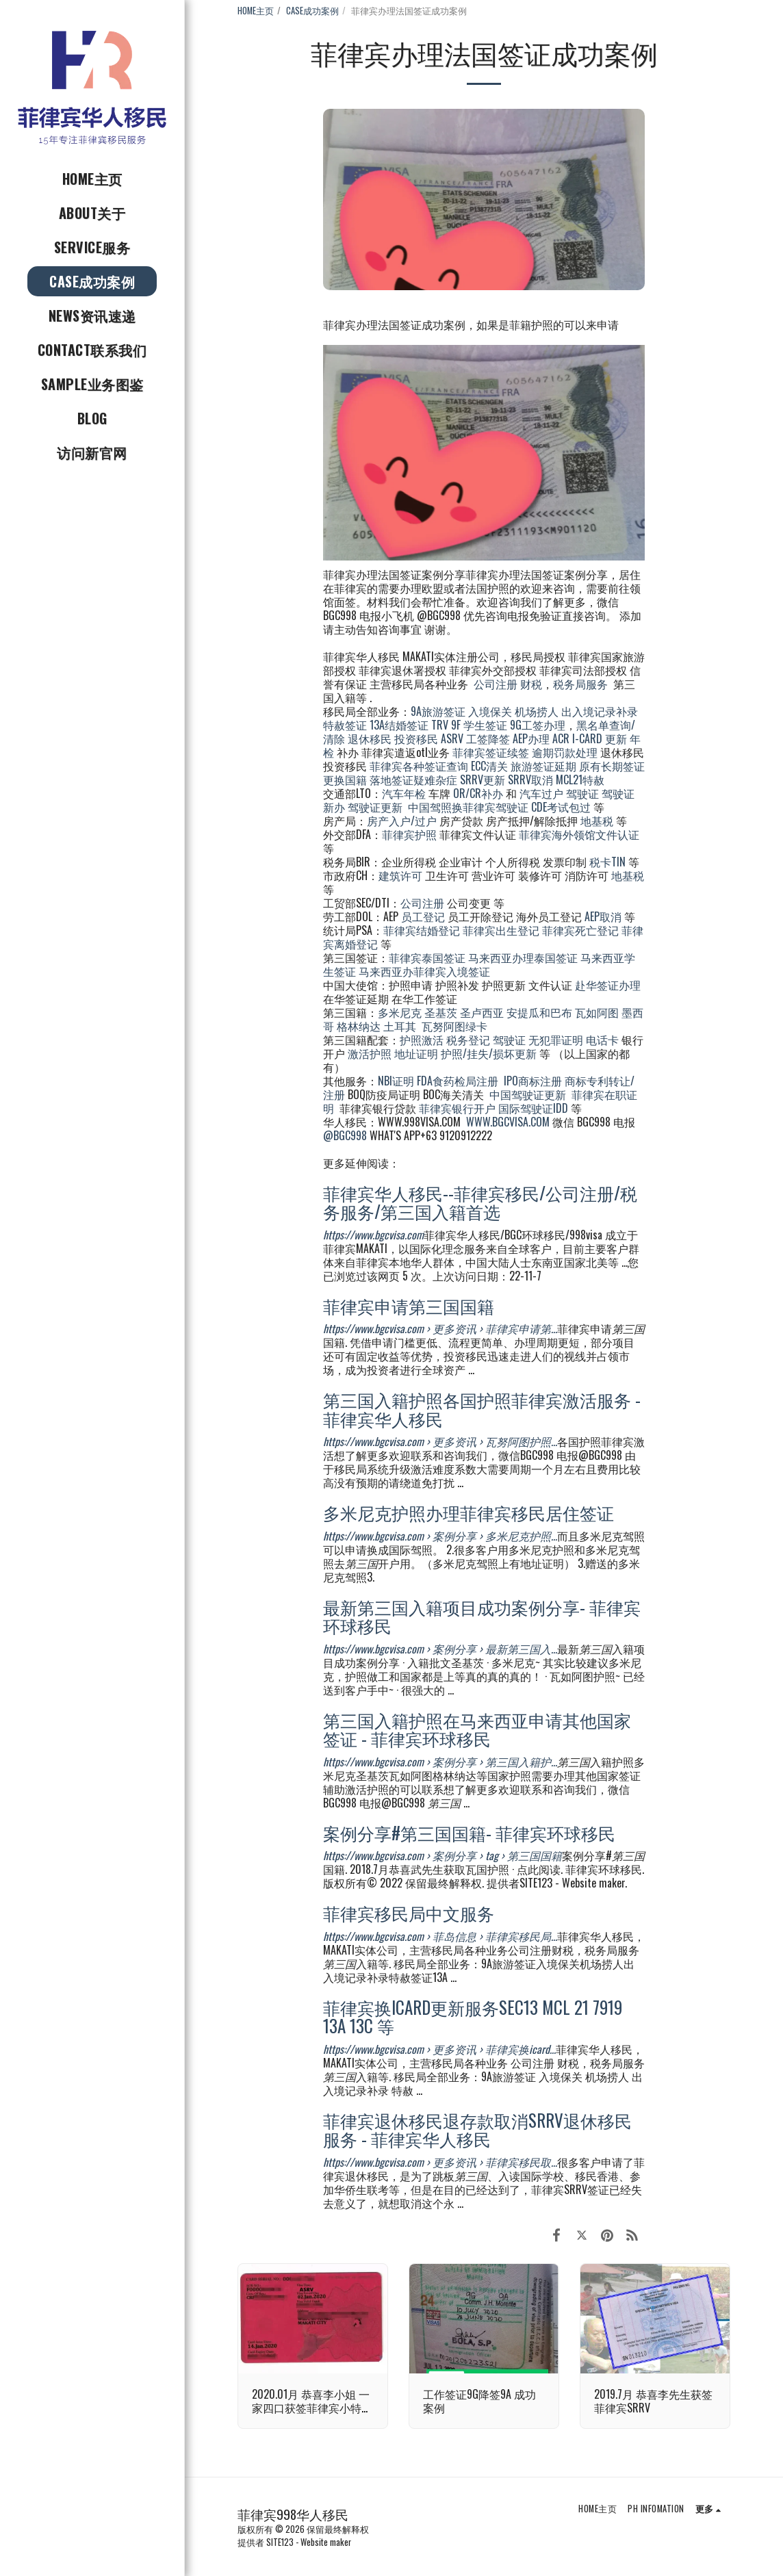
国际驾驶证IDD (533, 1108)
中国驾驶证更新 (527, 1094)
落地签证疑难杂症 (413, 779)
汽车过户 (541, 793)
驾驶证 (582, 793)
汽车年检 (404, 793)
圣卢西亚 (482, 1012)
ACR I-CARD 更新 (589, 738)
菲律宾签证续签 (490, 752)
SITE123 (280, 2542)
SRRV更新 (482, 779)
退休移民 (371, 738)
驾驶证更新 (375, 807)
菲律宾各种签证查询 (419, 766)
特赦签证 (345, 725)
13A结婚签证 (399, 725)
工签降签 (488, 738)
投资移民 (416, 738)
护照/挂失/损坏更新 (489, 1053)
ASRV (452, 738)
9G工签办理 (537, 725)
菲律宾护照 (409, 834)
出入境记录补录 (599, 711)
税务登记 (468, 1039)
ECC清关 (489, 766)
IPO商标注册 (533, 1080)
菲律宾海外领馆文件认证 (579, 834)
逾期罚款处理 (565, 752)
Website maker (325, 2542)
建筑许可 (400, 875)
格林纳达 (360, 1026)
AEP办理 (531, 738)
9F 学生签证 (479, 725)
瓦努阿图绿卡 (454, 1026)
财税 (531, 683)
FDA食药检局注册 (457, 1080)
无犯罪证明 (555, 1039)
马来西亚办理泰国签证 (523, 957)
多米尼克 (400, 1012)
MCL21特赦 (580, 779)
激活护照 (370, 1053)
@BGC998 (345, 1135)
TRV (439, 725)
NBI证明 (396, 1080)
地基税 (596, 820)
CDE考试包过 (561, 807)
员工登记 (423, 916)
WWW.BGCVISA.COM (508, 1121)
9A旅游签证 (438, 711)
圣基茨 (440, 1012)
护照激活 (422, 1039)
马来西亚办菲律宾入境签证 (424, 971)
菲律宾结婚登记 (421, 930)
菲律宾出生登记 (501, 930)
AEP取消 (603, 916)
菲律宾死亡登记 (580, 930)
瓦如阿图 (597, 1012)
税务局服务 (580, 683)
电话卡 (602, 1039)
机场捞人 (537, 711)
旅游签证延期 (543, 766)
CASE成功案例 (312, 10)
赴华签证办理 (608, 985)
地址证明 (416, 1053)
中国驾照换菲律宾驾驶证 (468, 807)
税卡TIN (608, 861)
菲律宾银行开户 (457, 1108)
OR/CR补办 (478, 793)
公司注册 (495, 683)
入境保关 (490, 711)
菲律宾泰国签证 (427, 957)
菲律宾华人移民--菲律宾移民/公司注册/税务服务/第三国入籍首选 (480, 1202)
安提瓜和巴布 (539, 1012)
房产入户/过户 (402, 820)
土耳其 (399, 1026)
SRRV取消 (530, 779)
